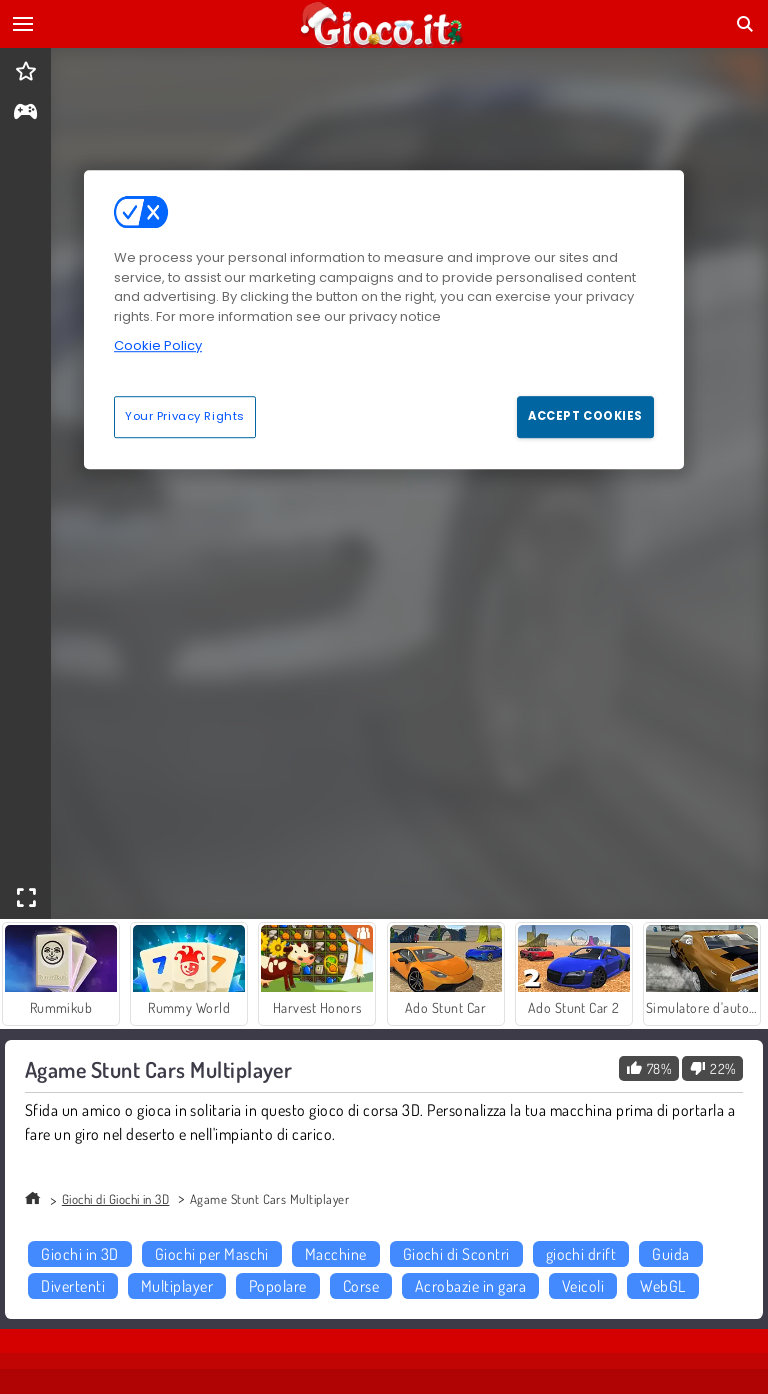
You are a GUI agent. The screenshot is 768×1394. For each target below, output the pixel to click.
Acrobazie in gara (470, 1286)
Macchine (336, 1254)
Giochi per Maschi (212, 1254)
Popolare (278, 1286)
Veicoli (583, 1286)
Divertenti (73, 1286)
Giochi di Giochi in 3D (116, 1199)
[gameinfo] (25, 113)
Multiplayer (177, 1286)
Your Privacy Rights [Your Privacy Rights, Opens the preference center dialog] (185, 416)
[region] (384, 319)
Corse (361, 1286)
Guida (670, 1254)
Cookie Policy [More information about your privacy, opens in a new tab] (158, 345)
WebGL (662, 1286)
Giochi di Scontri (456, 1254)
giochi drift (581, 1254)
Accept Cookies (585, 416)
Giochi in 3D (80, 1254)
